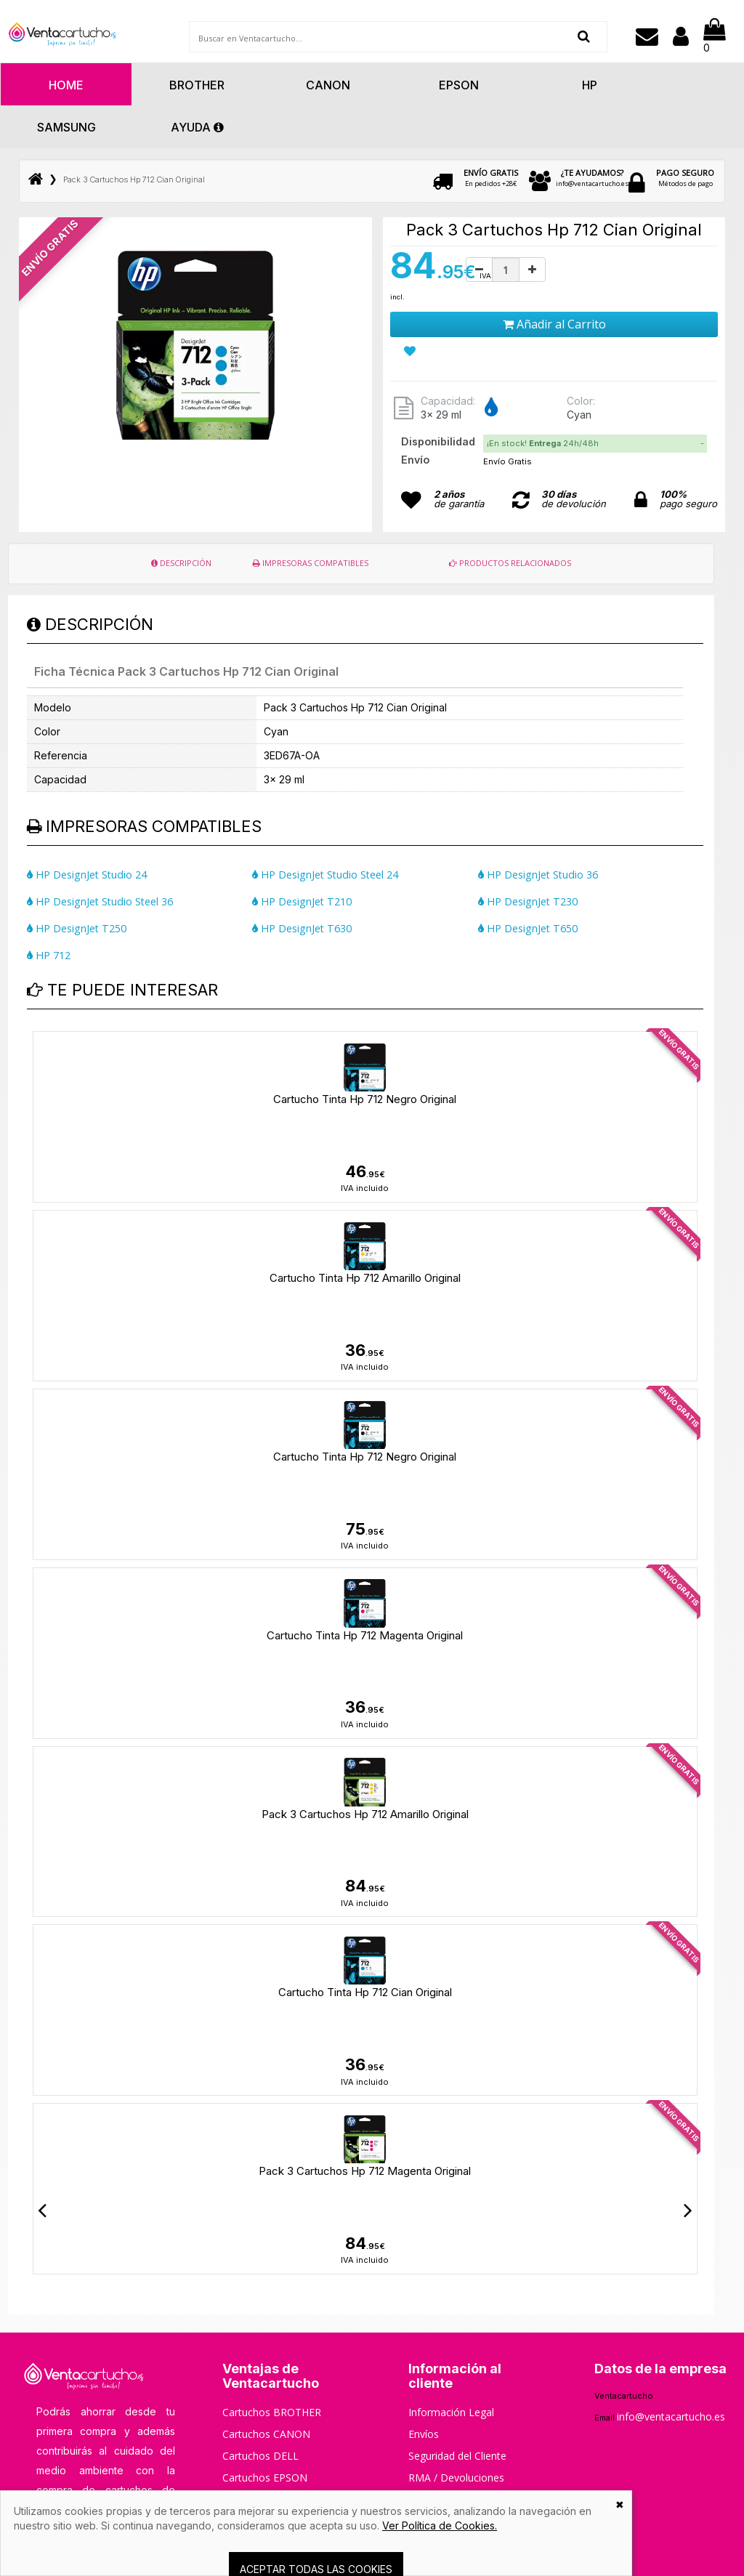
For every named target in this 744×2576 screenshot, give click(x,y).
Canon (328, 85)
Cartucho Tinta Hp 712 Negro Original (364, 1099)
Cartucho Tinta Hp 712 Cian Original (365, 1992)
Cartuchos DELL (260, 2456)
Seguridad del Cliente (457, 2456)
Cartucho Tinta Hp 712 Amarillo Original (365, 1278)
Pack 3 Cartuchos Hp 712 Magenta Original (365, 2171)
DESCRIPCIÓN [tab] (181, 562)
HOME (66, 85)
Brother (197, 85)
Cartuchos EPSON (264, 2477)
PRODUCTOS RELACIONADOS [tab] (510, 562)
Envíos (423, 2434)
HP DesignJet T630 (302, 928)
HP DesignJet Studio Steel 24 (325, 874)
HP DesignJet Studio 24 (87, 874)
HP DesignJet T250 (76, 928)
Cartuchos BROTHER (271, 2412)
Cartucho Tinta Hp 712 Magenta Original (365, 1635)
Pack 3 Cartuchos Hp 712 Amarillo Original (365, 1814)
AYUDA (197, 127)
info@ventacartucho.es (592, 177)
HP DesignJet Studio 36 (538, 874)
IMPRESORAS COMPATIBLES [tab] (310, 562)
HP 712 (48, 955)
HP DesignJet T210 (302, 901)
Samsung (66, 127)
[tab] (595, 444)
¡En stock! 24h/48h (543, 443)
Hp (589, 85)
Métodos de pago (685, 177)
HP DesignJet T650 (528, 928)
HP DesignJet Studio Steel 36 (100, 901)
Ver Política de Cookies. (439, 2525)
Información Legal (451, 2412)
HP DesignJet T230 (528, 901)
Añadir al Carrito (554, 324)
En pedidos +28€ (491, 177)
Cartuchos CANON (266, 2434)
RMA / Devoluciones (456, 2477)
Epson (459, 85)
